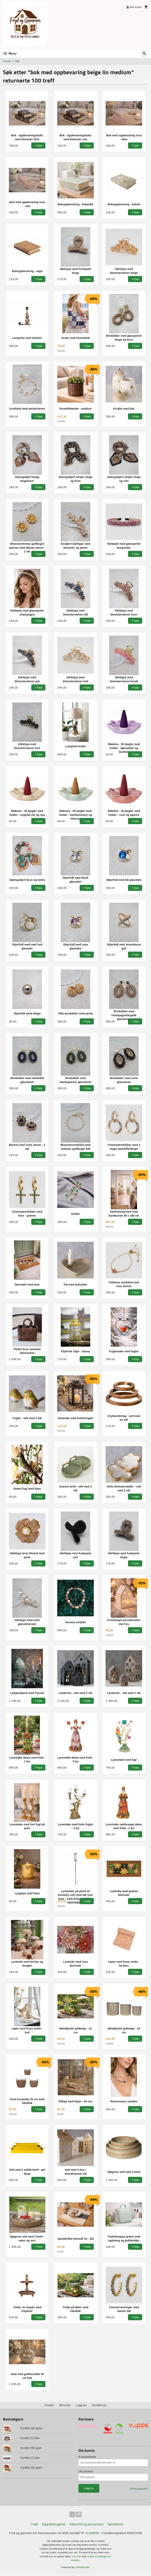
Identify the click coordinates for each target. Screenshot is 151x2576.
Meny (10, 53)
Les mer (77, 2557)
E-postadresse (87, 2456)
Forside (7, 61)
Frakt (34, 2525)
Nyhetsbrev (116, 2525)
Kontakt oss (99, 2405)
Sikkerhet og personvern (87, 2525)
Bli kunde (65, 2405)
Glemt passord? (139, 2488)
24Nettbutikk (83, 2568)
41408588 (93, 2533)
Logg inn (81, 2405)
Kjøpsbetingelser (53, 2525)
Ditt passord (85, 2471)
